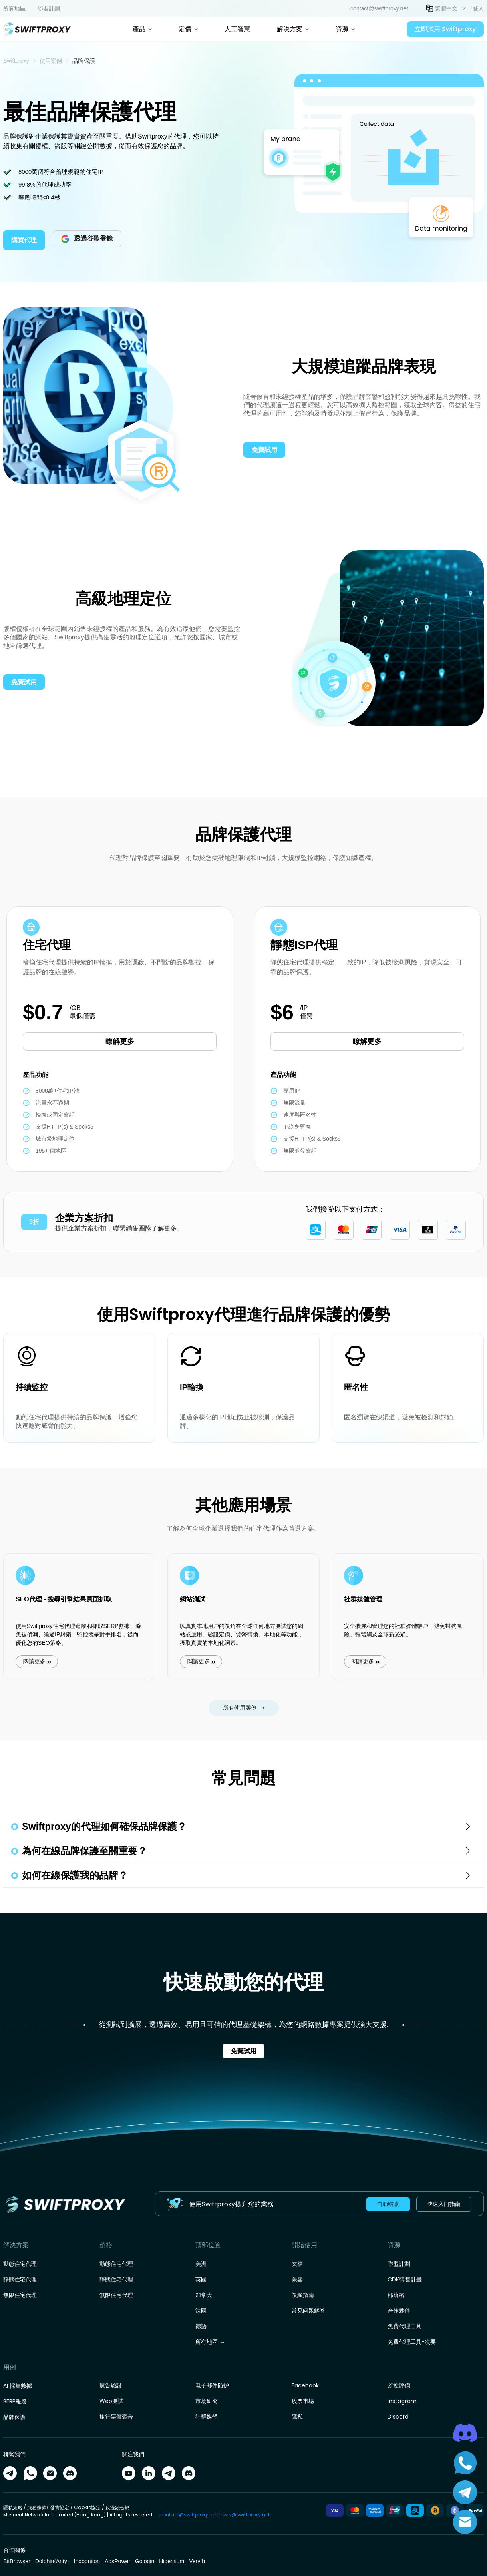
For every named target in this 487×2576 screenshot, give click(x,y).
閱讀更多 (50, 1646)
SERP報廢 (15, 2401)
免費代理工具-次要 (412, 2342)
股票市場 (303, 2401)
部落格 (396, 2295)
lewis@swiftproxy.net (244, 2514)
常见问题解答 (308, 2311)
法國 (201, 2311)
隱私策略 (12, 2507)
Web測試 (111, 2401)
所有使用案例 (243, 1707)
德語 (201, 2326)
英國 (201, 2279)
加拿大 (203, 2295)
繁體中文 (446, 8)
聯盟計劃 (399, 2264)
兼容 (297, 2279)
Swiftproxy (16, 61)
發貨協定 (59, 2507)
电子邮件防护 (212, 2385)
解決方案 (293, 29)
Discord (398, 2417)
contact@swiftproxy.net (188, 2514)
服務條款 (36, 2507)
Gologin (144, 2561)
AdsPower (117, 2561)
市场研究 (206, 2401)
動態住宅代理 (20, 2264)
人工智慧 (237, 29)
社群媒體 (206, 2417)
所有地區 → (210, 2342)
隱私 (297, 2417)
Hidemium (171, 2561)
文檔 (297, 2264)
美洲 (201, 2264)
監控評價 (399, 2385)
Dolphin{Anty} (52, 2561)
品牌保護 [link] (83, 61)
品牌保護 (14, 2417)
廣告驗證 (110, 2385)
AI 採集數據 (17, 2386)
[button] (446, 8)
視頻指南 (303, 2295)
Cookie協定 (87, 2507)
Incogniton (87, 2561)
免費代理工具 (404, 2326)
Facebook (305, 2385)
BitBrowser (16, 2561)
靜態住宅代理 (20, 2279)
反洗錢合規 (117, 2507)
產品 (142, 29)
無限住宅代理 (20, 2295)
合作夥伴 (399, 2311)
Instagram (402, 2401)
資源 (345, 29)
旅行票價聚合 (116, 2417)
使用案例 (51, 61)
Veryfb (197, 2561)
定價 (188, 29)
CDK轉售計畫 (405, 2279)
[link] (16, 61)
